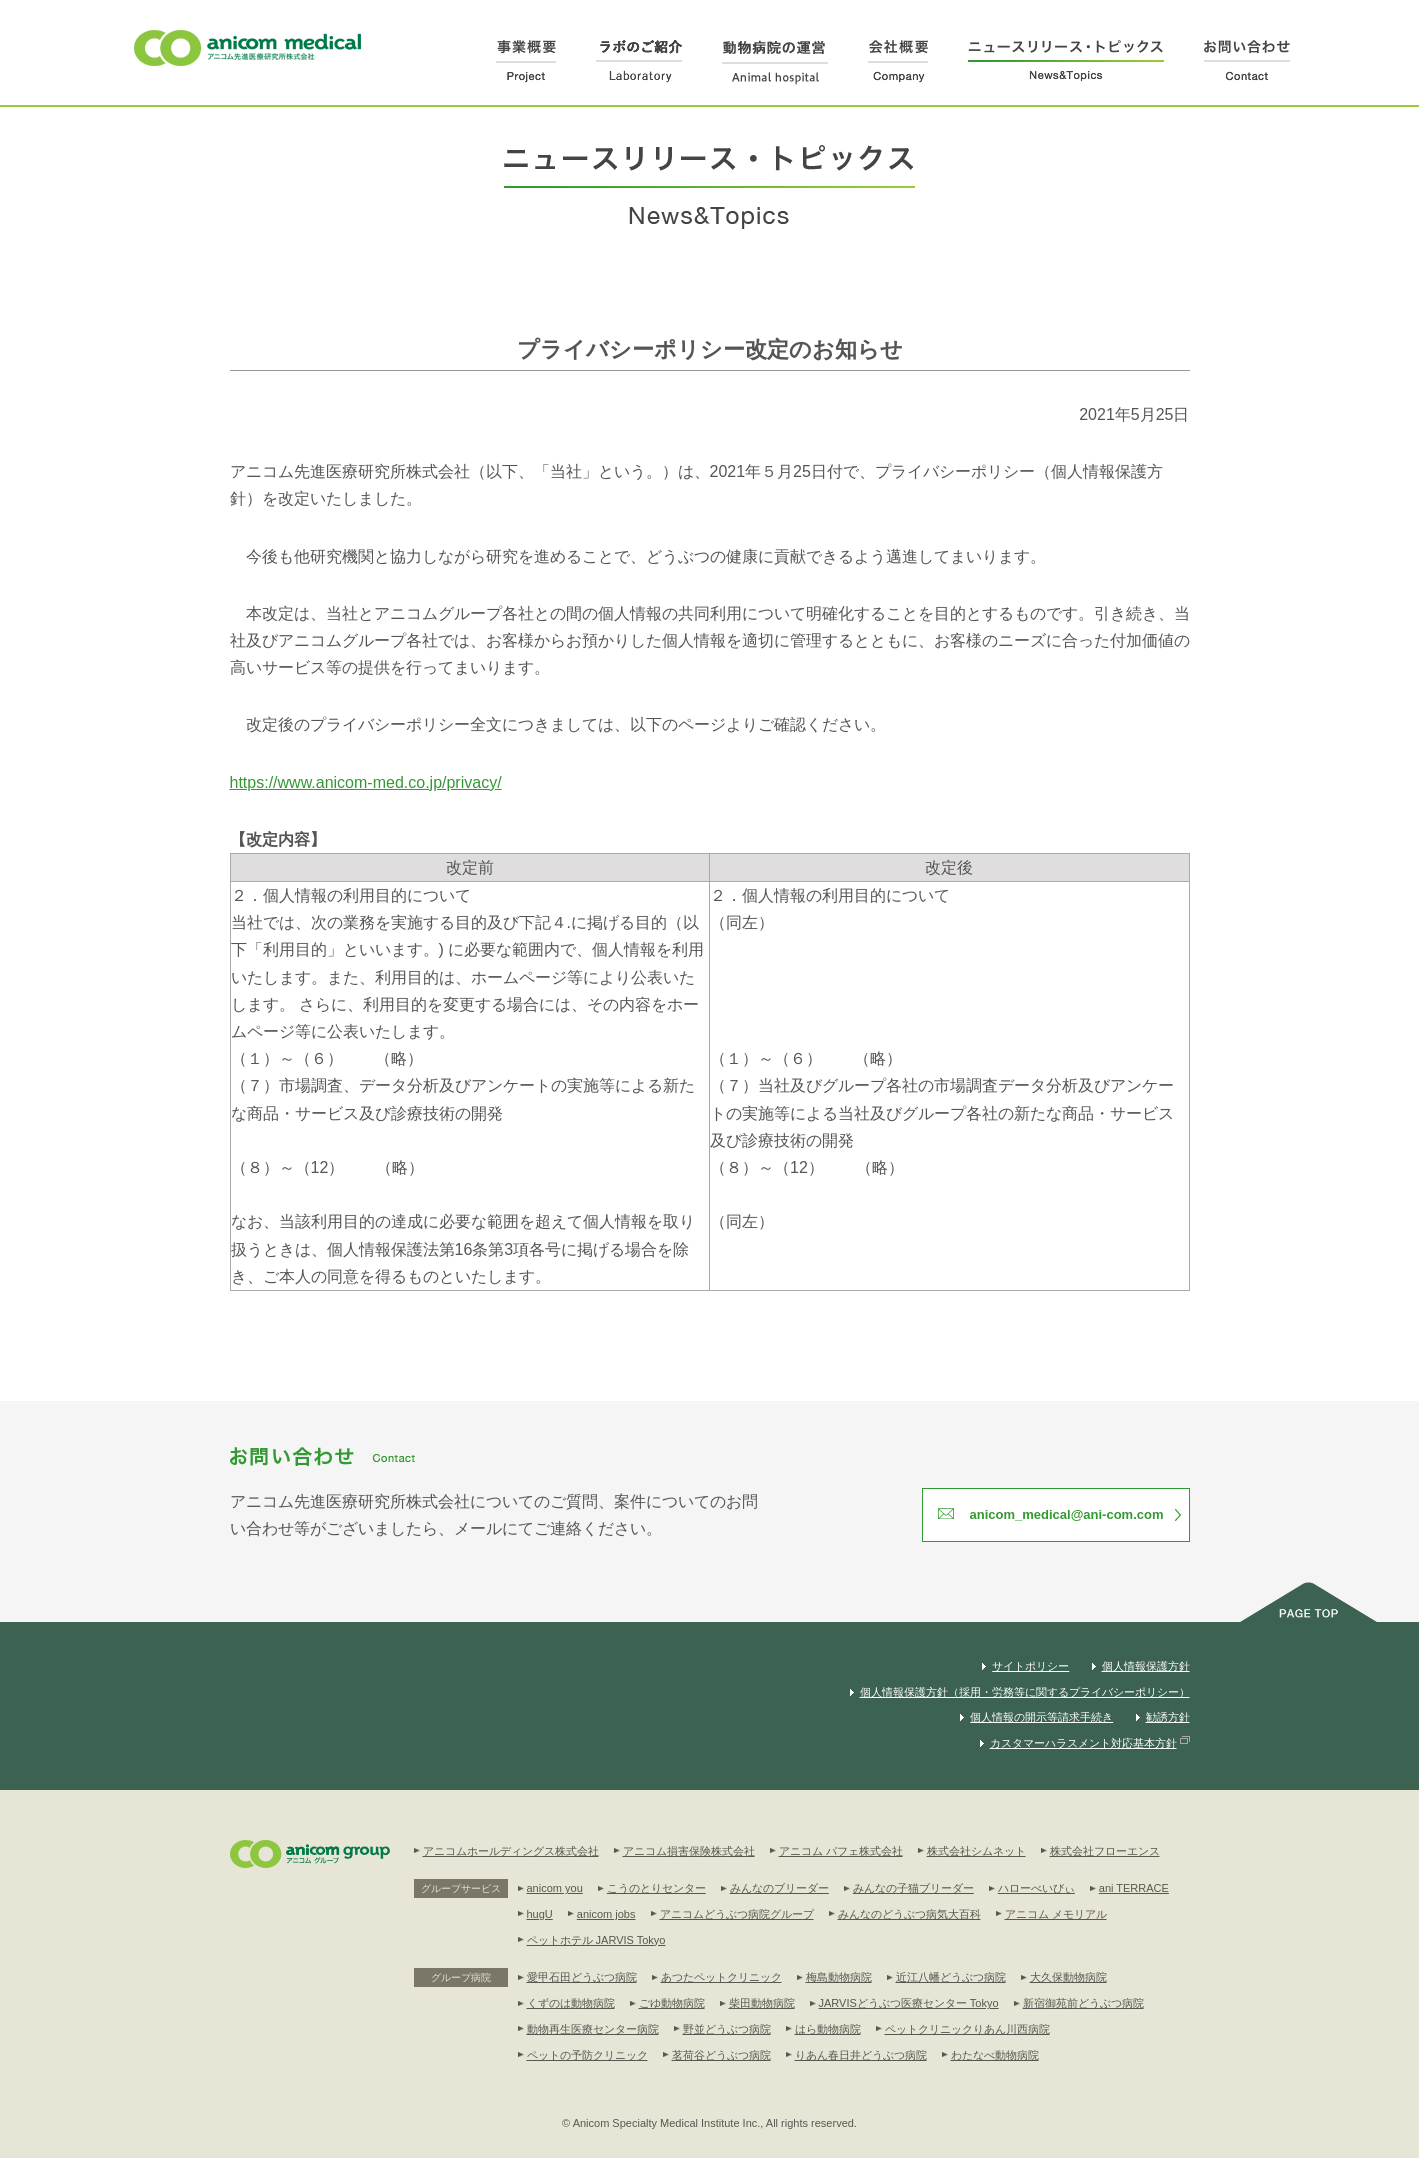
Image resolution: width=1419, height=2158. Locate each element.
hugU (540, 1914)
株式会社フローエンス (1105, 1851)
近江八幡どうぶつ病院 (951, 1977)
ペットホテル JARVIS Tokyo (596, 1940)
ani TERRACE (1134, 1888)
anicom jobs (606, 1914)
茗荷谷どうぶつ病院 (721, 2055)
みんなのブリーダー (779, 1888)
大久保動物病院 (1068, 1977)
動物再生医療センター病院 (593, 2029)
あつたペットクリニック (721, 1977)
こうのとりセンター (656, 1888)
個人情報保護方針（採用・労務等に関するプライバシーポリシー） (1025, 1692)
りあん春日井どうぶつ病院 (861, 2055)
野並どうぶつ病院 (727, 2029)
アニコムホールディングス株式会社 (511, 1851)
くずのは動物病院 (571, 2003)
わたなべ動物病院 (995, 2055)
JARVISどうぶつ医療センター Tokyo (909, 2003)
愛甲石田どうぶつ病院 (582, 1977)
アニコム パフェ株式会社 (841, 1851)
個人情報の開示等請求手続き (1041, 1717)
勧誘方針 (1168, 1717)
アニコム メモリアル (1056, 1914)
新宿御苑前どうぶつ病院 (1083, 2003)
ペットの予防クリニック (587, 2055)
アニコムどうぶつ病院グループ (737, 1914)
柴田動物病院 (762, 2003)
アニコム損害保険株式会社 (689, 1851)
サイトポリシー (1030, 1666)
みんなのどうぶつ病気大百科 (909, 1914)
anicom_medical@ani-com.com (1066, 1514)
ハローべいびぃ (1036, 1888)
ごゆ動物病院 (672, 2003)
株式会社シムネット (976, 1851)
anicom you (555, 1888)
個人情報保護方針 (1146, 1666)
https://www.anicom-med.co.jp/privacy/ (366, 782)
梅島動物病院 (839, 1977)
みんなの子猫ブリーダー (913, 1888)
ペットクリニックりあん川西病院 (967, 2029)
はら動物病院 (828, 2029)
